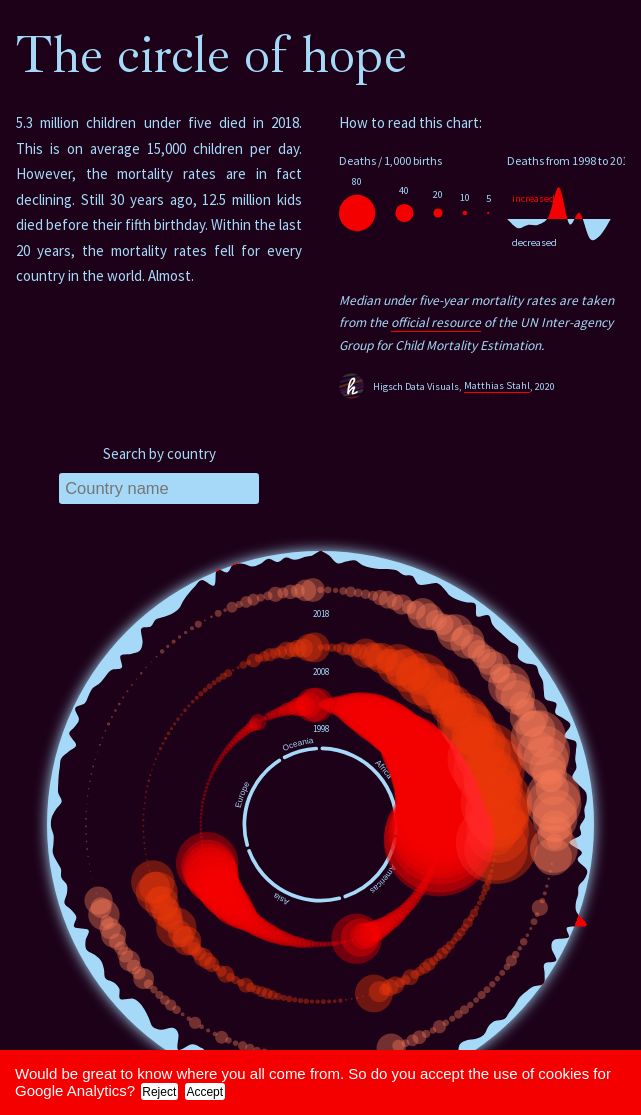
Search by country (159, 453)
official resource (436, 322)
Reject (159, 1092)
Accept (204, 1092)
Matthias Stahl (497, 385)
